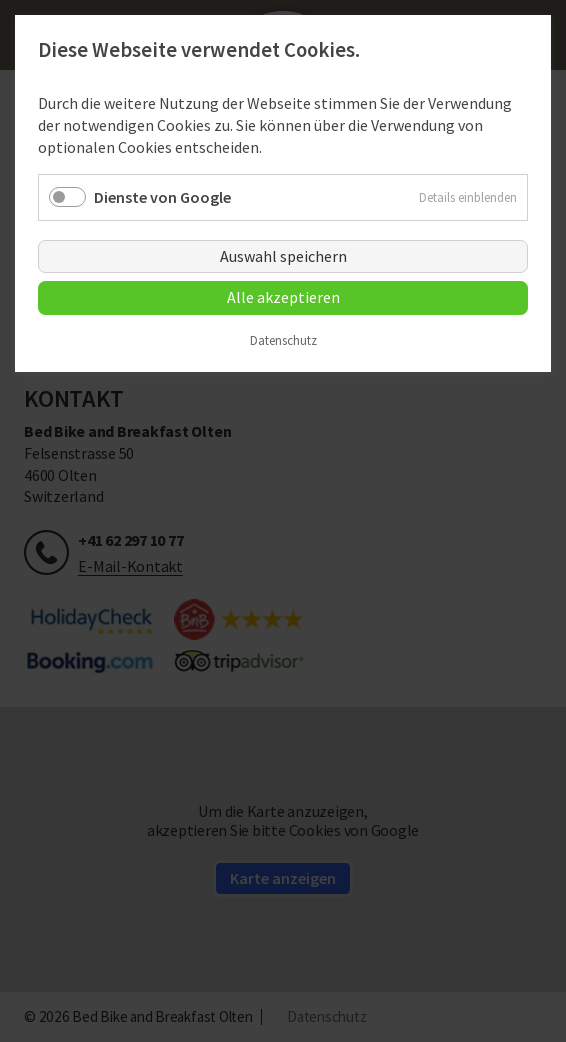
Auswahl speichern (283, 256)
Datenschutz (283, 341)
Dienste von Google (162, 197)
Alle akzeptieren (283, 297)
